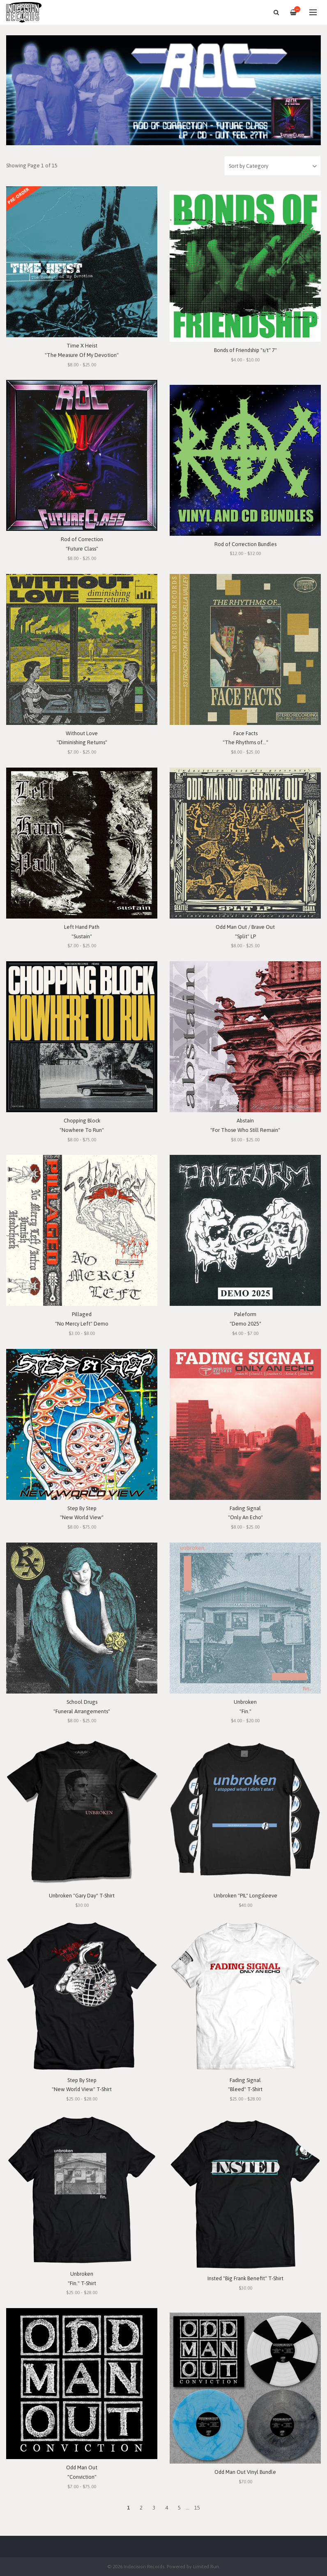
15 (197, 2508)
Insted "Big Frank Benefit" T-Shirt (245, 2278)
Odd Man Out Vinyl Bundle (245, 2472)
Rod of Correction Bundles (245, 544)
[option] (163, 90)
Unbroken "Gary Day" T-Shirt (82, 1896)
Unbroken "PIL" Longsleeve (245, 1896)
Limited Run (206, 2566)
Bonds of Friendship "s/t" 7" (245, 350)
